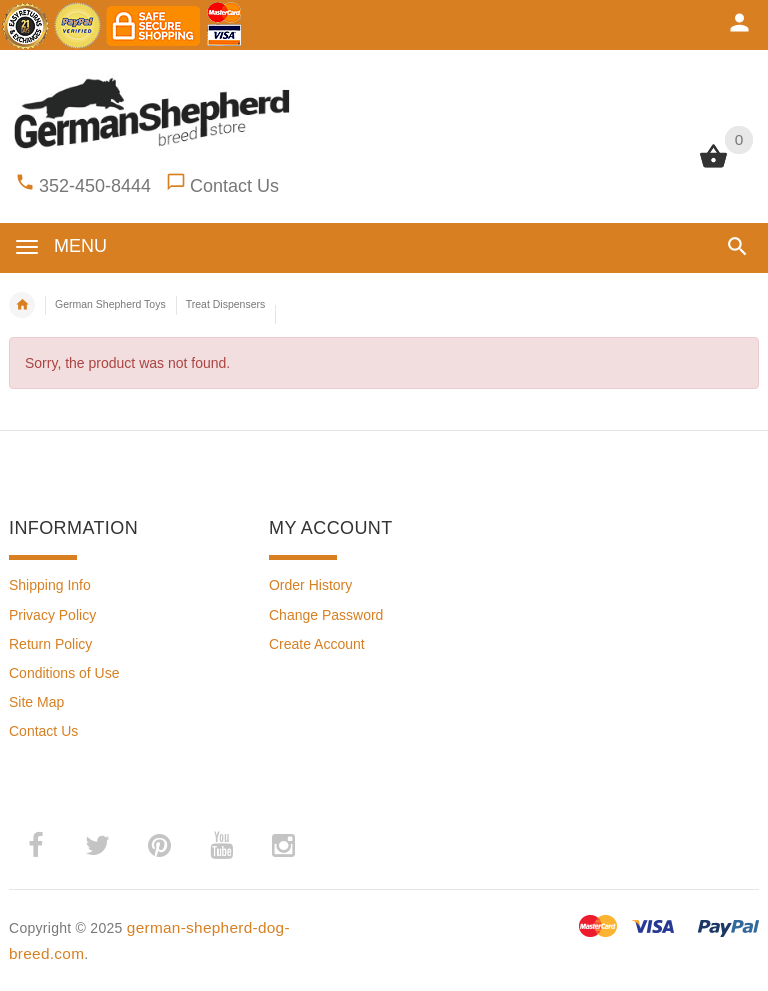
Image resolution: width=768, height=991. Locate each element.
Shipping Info (50, 585)
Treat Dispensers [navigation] (226, 304)
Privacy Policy (52, 615)
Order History (310, 585)
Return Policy (50, 644)
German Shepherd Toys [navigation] (110, 304)
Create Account (317, 644)
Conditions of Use (64, 673)
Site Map (36, 702)
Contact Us (234, 186)
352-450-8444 (95, 186)
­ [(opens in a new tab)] (35, 846)
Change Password (326, 615)
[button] (737, 246)
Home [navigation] (22, 305)
